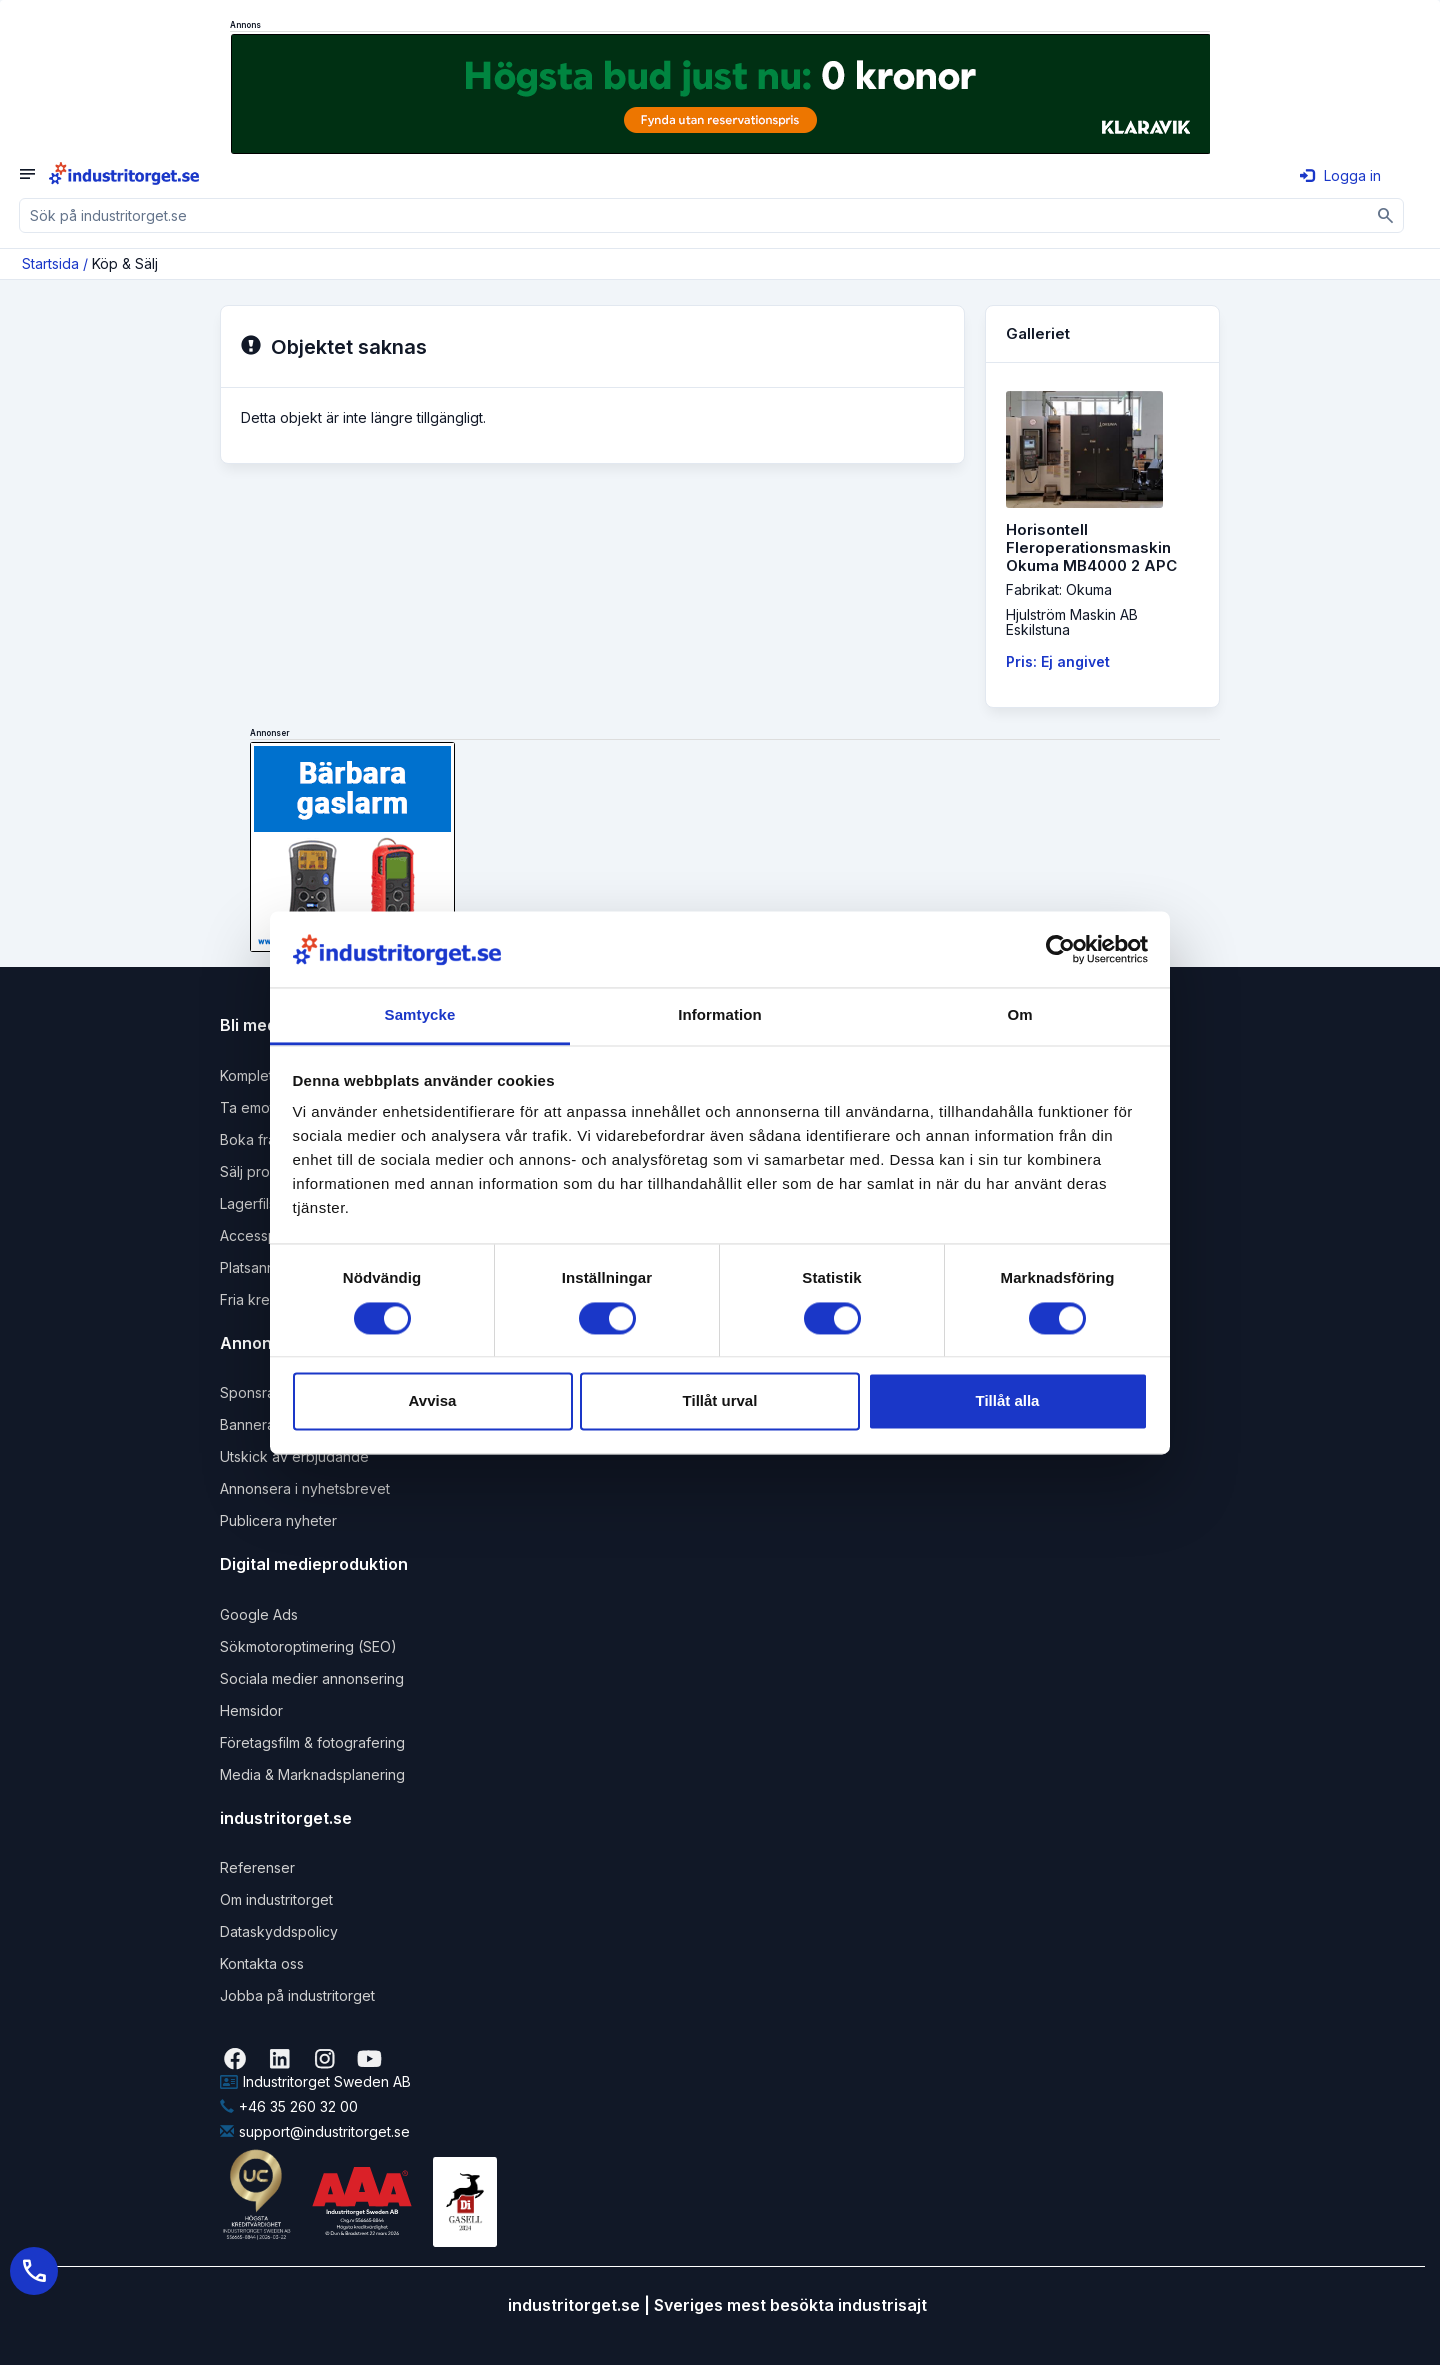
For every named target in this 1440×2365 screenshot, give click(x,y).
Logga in (1340, 175)
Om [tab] (1019, 1015)
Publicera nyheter (278, 1520)
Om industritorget (276, 1899)
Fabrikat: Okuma (1059, 589)
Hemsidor (251, 1710)
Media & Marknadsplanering (312, 1774)
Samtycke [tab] (420, 1015)
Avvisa (433, 1401)
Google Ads (259, 1614)
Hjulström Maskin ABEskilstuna (1072, 622)
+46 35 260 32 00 (289, 2106)
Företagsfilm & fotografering (312, 1742)
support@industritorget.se (315, 2131)
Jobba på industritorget (297, 1995)
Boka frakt (254, 1139)
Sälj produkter (266, 1171)
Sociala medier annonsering (312, 1678)
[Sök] (1386, 215)
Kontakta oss (262, 1963)
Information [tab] (720, 1015)
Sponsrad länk (267, 1392)
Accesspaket (263, 1235)
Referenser (257, 1867)
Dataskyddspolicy (279, 1931)
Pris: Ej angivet (1058, 661)
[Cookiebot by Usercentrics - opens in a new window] (1060, 949)
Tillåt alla (1008, 1401)
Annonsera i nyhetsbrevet (305, 1488)
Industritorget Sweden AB (315, 2081)
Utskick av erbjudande (294, 1456)
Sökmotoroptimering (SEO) (308, 1646)
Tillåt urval (720, 1401)
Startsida (50, 263)
